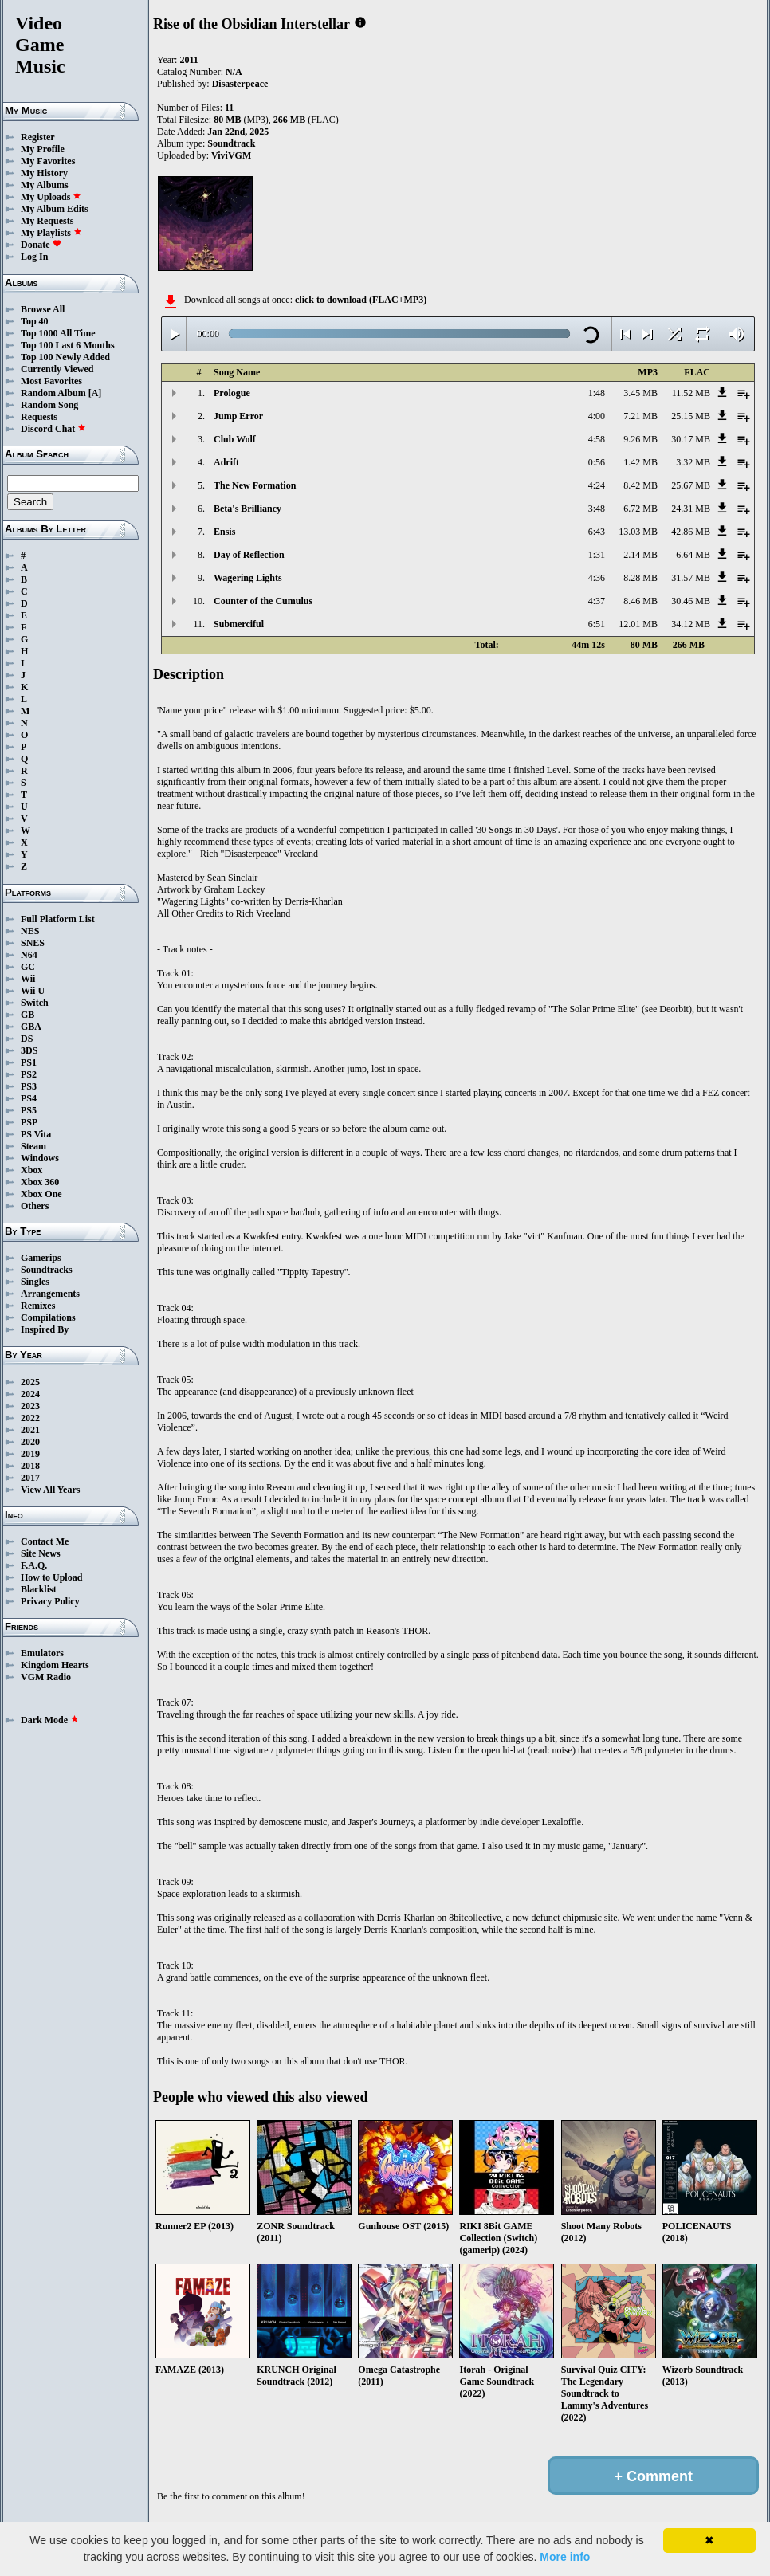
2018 (30, 1465)
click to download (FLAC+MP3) (360, 299)
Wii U (33, 990)
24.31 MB (690, 508)
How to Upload (51, 1577)
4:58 (596, 439)
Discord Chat (53, 428)
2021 (30, 1429)
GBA (31, 1026)
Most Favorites (51, 381)
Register (38, 137)
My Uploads (51, 196)
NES (30, 931)
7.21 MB (640, 416)
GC (28, 966)
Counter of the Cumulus (263, 601)
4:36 (596, 577)
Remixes (38, 1305)
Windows (40, 1158)
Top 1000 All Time (58, 333)
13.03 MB (638, 531)
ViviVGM (231, 155)
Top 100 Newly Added (65, 357)
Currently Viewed (57, 369)
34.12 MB (690, 624)
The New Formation (255, 485)
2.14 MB (640, 554)
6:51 (596, 624)
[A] (95, 393)
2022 (30, 1417)
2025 (30, 1382)
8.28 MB (640, 577)
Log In (34, 256)
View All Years (50, 1489)
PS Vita (36, 1134)
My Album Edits (54, 208)
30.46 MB (690, 601)
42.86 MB (690, 531)
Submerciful (239, 624)
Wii (28, 978)
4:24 (596, 485)
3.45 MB (640, 393)
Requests (39, 416)
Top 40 (35, 321)
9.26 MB (640, 439)
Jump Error (238, 416)
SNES (33, 942)
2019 (30, 1453)
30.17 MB (690, 439)
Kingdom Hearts (55, 1665)
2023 (30, 1406)
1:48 (596, 393)
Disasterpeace (240, 83)
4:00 (596, 416)
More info (565, 2556)
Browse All (43, 309)
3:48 (596, 508)
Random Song (49, 404)
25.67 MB (690, 485)
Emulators (42, 1653)
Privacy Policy (50, 1601)
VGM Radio (46, 1677)
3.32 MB (693, 462)
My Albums (45, 184)
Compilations (48, 1317)
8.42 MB (640, 485)
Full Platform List (58, 919)
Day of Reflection (249, 554)
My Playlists (51, 232)
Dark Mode (50, 1720)
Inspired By (45, 1329)
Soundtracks (47, 1269)
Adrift (226, 462)
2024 (30, 1394)
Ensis (224, 531)
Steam (33, 1146)
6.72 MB (640, 508)
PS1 (29, 1062)
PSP (29, 1122)
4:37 (596, 601)
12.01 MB (638, 624)
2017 (30, 1477)
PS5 (29, 1110)
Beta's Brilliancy (247, 508)
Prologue (232, 393)
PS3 (29, 1086)
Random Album (53, 393)
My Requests (47, 220)
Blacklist (39, 1589)
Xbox (31, 1170)
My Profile (43, 149)
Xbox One (41, 1194)
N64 (29, 954)
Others (35, 1205)
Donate (41, 244)
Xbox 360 (40, 1182)
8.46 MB (640, 601)
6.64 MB (693, 554)
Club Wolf (235, 439)
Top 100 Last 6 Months (68, 345)
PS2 (29, 1074)
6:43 (596, 531)
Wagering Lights (248, 577)
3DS (29, 1050)
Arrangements (50, 1293)
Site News (41, 1553)
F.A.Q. (34, 1565)
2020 (30, 1441)
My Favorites (48, 161)
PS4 (29, 1098)
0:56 (596, 462)
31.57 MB (690, 577)
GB (27, 1014)
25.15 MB (690, 416)
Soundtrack (231, 143)
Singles (35, 1281)
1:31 (596, 554)
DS (27, 1038)
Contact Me (45, 1541)
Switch (35, 1002)
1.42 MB (640, 462)
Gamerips (41, 1257)
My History (44, 173)
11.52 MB (691, 393)
